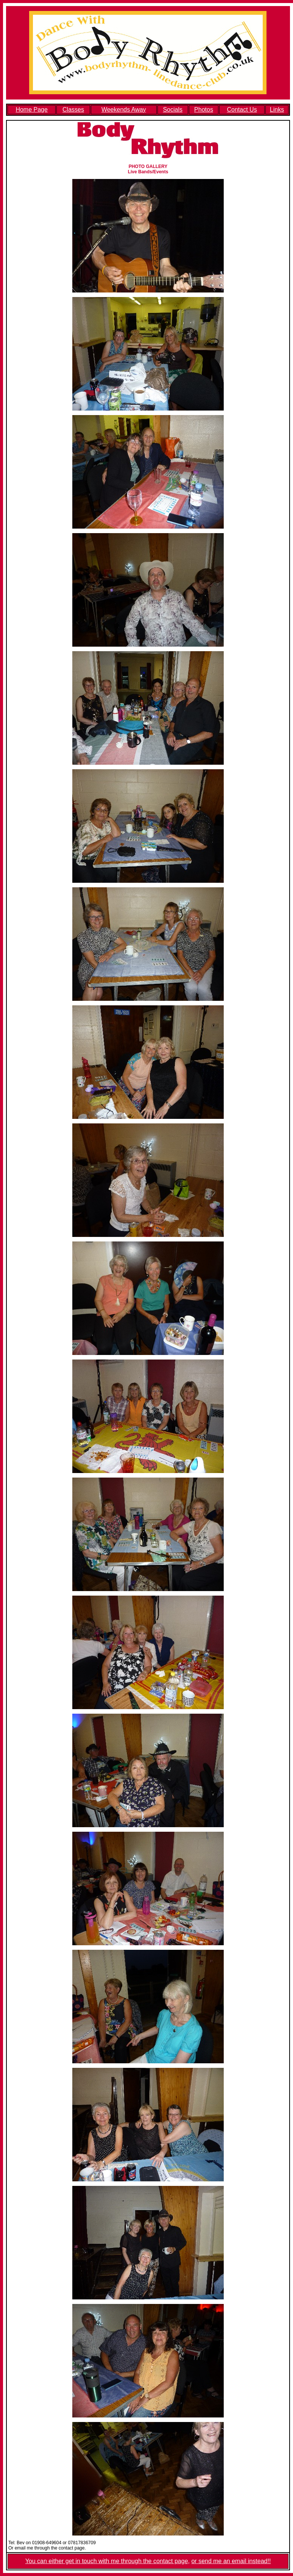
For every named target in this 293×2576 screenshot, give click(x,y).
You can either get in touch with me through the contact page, (107, 2561)
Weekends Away (123, 109)
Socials (172, 109)
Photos (203, 109)
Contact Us (242, 109)
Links (277, 109)
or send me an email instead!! (231, 2561)
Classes (73, 109)
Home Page (32, 109)
